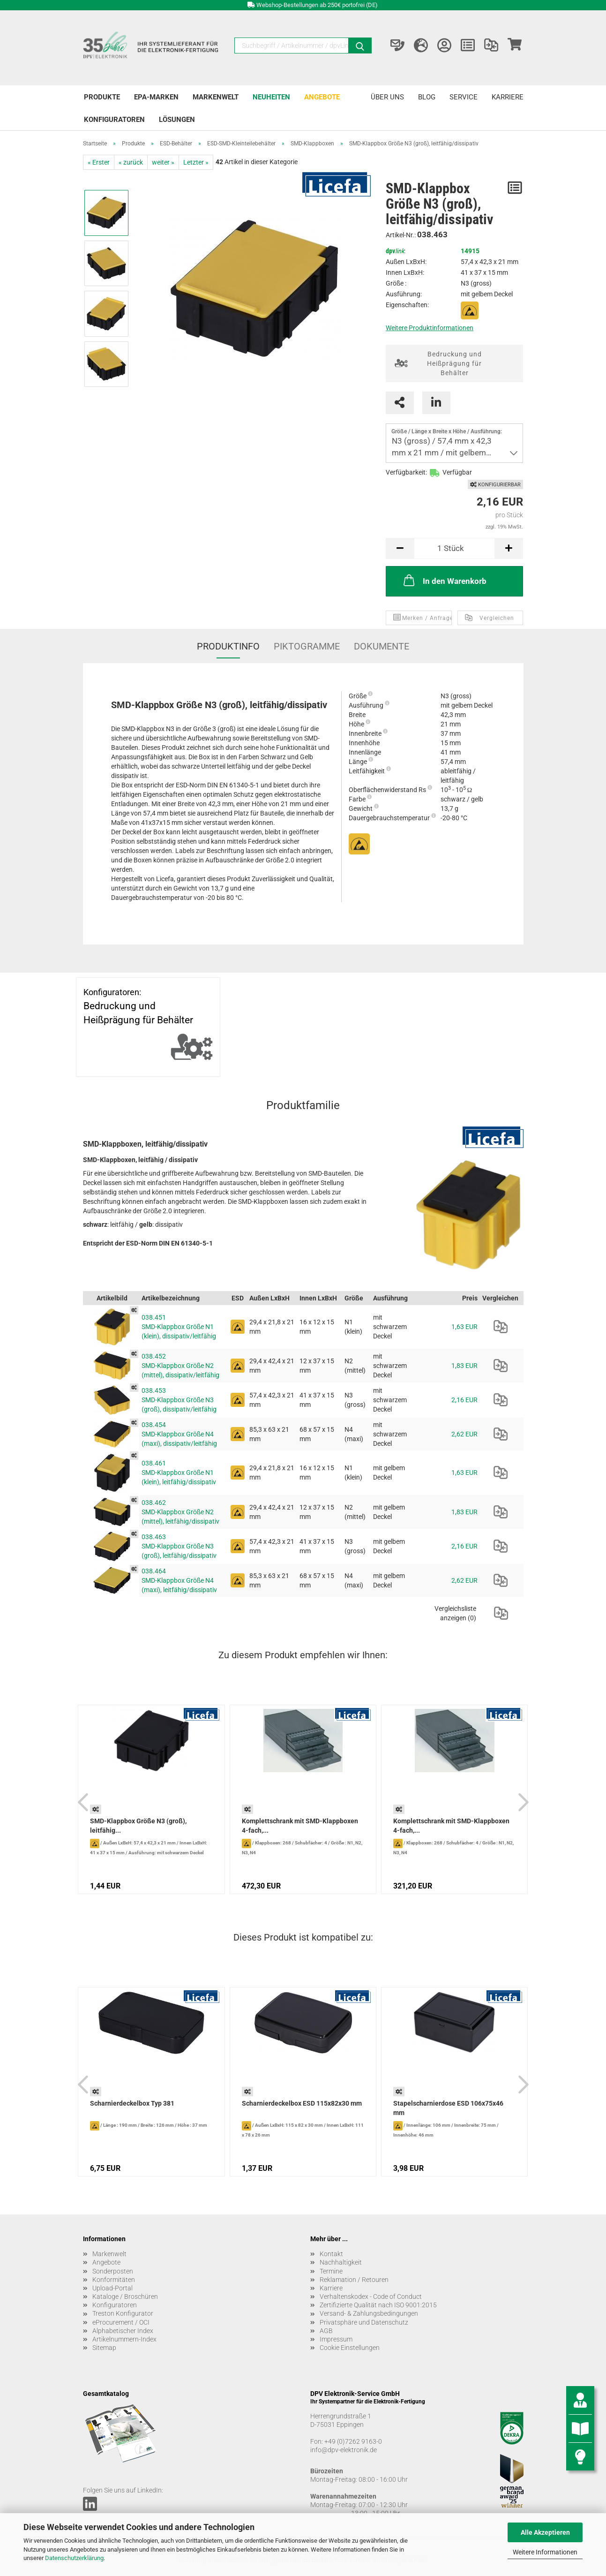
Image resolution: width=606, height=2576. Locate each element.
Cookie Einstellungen (350, 2347)
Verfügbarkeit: (406, 472)
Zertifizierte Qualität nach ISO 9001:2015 (378, 2305)
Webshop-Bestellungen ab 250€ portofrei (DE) (317, 4)
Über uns (387, 97)
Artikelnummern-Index (124, 2339)
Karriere (508, 97)
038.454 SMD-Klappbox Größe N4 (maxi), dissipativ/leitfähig (179, 1434)
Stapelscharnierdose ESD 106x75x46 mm (448, 2108)
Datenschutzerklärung (74, 2557)
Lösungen (177, 119)
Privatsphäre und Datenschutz (364, 2322)
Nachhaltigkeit (341, 2262)
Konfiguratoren (114, 119)
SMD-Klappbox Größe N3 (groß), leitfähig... (138, 1825)
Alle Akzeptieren (545, 2532)
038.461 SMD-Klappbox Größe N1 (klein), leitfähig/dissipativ (179, 1472)
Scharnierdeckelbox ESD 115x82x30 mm (302, 2103)
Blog (426, 97)
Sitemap (104, 2347)
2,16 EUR (464, 1400)
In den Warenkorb (444, 580)
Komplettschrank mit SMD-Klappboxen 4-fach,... (300, 1825)
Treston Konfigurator (122, 2313)
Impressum (336, 2339)
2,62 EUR (464, 1434)
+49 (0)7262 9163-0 (353, 2441)
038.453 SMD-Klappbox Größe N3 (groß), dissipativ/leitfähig (179, 1400)
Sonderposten (112, 2271)
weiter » (163, 162)
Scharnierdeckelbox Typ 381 (132, 2103)
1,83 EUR (464, 1365)
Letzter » (196, 162)
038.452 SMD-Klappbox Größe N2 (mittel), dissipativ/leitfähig (180, 1365)
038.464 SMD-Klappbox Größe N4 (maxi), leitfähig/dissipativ (179, 1580)
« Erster (99, 162)
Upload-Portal (112, 2288)
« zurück (131, 162)
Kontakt (331, 2254)
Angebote (322, 97)
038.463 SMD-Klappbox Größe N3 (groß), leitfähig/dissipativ (179, 1546)
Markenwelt (216, 97)
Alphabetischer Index (122, 2330)
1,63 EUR (464, 1326)
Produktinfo (228, 646)
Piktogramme (307, 646)
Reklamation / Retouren (354, 2279)
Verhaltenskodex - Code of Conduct (371, 2296)
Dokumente (381, 646)
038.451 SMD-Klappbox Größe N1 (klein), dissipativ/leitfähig (179, 1327)
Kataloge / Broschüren (125, 2296)
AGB (326, 2330)
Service (463, 97)
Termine (331, 2271)
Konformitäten (113, 2279)
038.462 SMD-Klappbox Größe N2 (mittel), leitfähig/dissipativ (180, 1512)
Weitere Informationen (545, 2552)
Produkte (102, 97)
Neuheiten (271, 97)
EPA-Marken (156, 97)
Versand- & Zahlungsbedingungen (369, 2313)
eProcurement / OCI (121, 2322)
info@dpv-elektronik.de (343, 2450)
